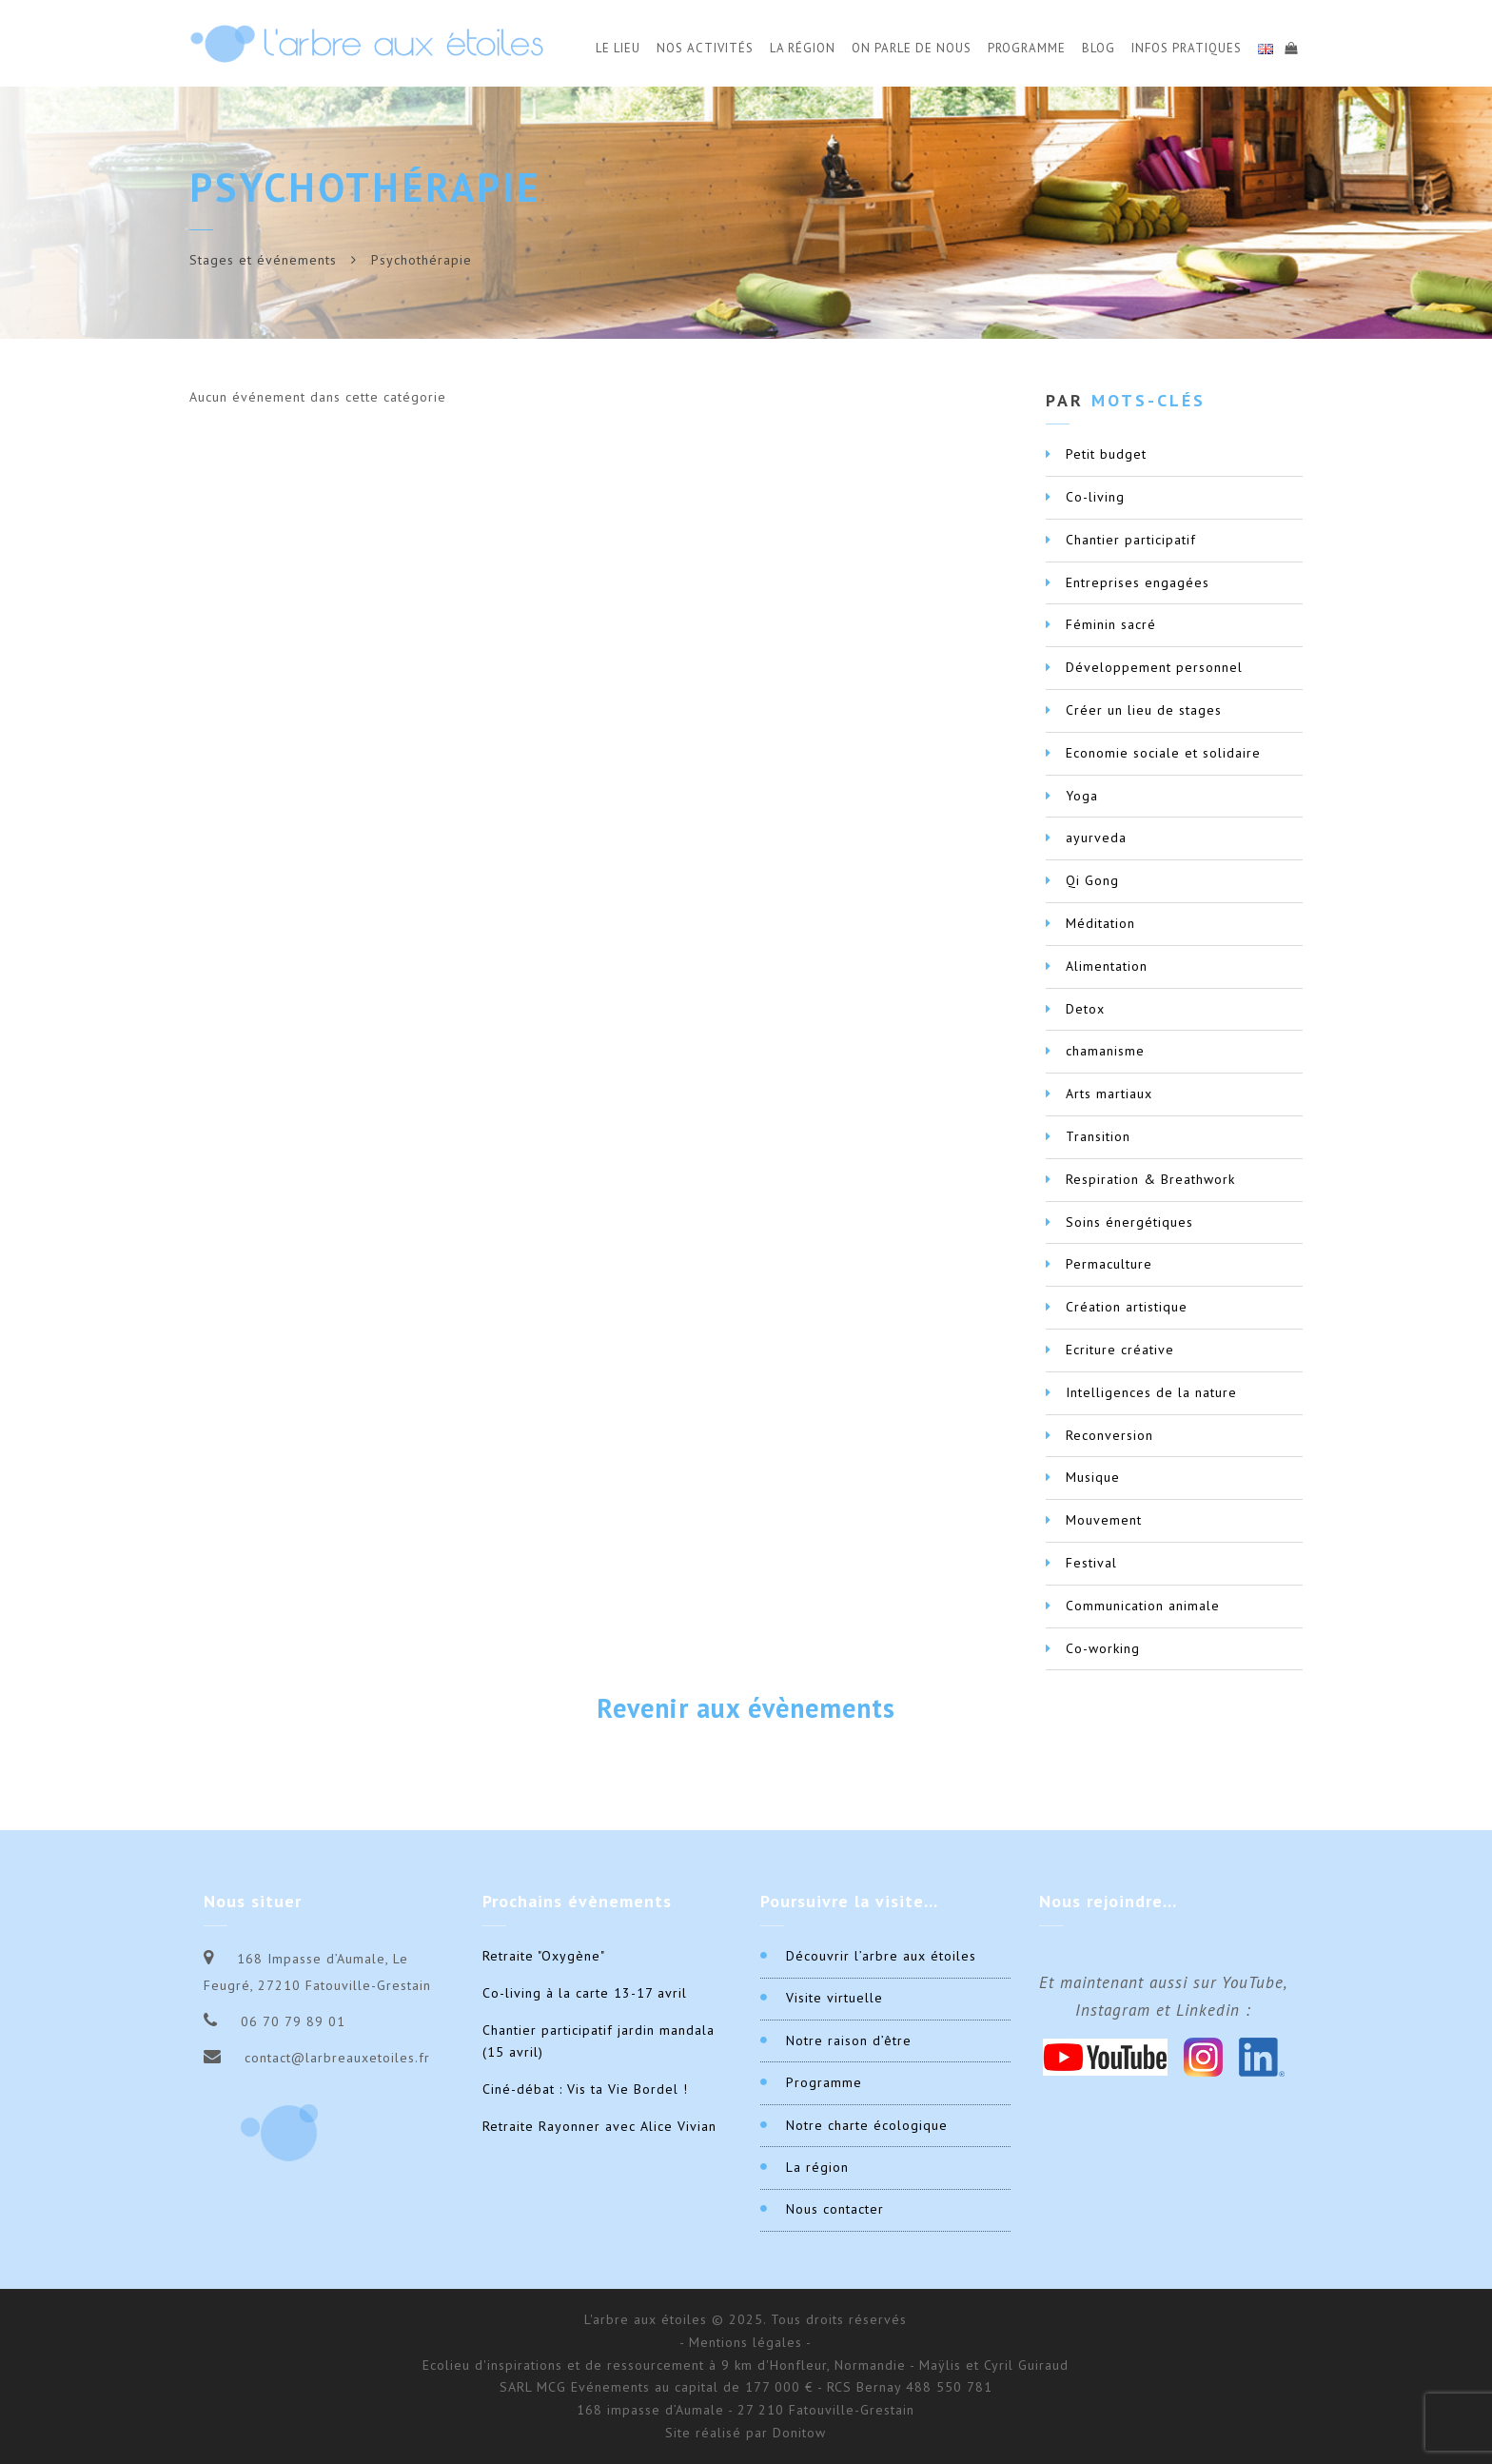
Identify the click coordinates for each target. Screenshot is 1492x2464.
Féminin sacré (1111, 624)
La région (817, 2167)
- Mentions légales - (745, 2342)
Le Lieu (618, 48)
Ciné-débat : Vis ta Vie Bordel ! (585, 2089)
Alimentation (1107, 966)
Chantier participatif (1131, 539)
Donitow (799, 2432)
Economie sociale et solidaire (1163, 752)
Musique (1093, 1477)
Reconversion (1109, 1435)
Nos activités (705, 48)
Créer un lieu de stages (1144, 710)
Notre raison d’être (849, 2040)
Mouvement (1104, 1519)
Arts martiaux (1109, 1093)
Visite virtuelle (834, 1997)
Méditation (1100, 923)
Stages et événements (263, 259)
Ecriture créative (1120, 1349)
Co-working (1103, 1648)
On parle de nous (912, 48)
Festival (1091, 1562)
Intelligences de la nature (1151, 1392)
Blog (1098, 48)
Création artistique (1127, 1306)
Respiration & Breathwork (1150, 1179)
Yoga (1082, 795)
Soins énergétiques (1129, 1222)
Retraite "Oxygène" (543, 1955)
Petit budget (1106, 454)
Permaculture (1109, 1263)
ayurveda (1096, 837)
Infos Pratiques (1186, 48)
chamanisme (1105, 1050)
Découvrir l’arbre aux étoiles (881, 1955)
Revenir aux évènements (746, 1707)
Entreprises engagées (1137, 582)
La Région (802, 48)
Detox (1085, 1008)
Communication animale (1143, 1605)
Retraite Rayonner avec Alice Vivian (599, 2126)
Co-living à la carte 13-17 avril (584, 1992)
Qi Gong (1092, 880)
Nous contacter (835, 2209)
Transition (1098, 1136)
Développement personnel (1154, 667)
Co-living (1095, 496)
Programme (1027, 48)
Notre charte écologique (867, 2125)
